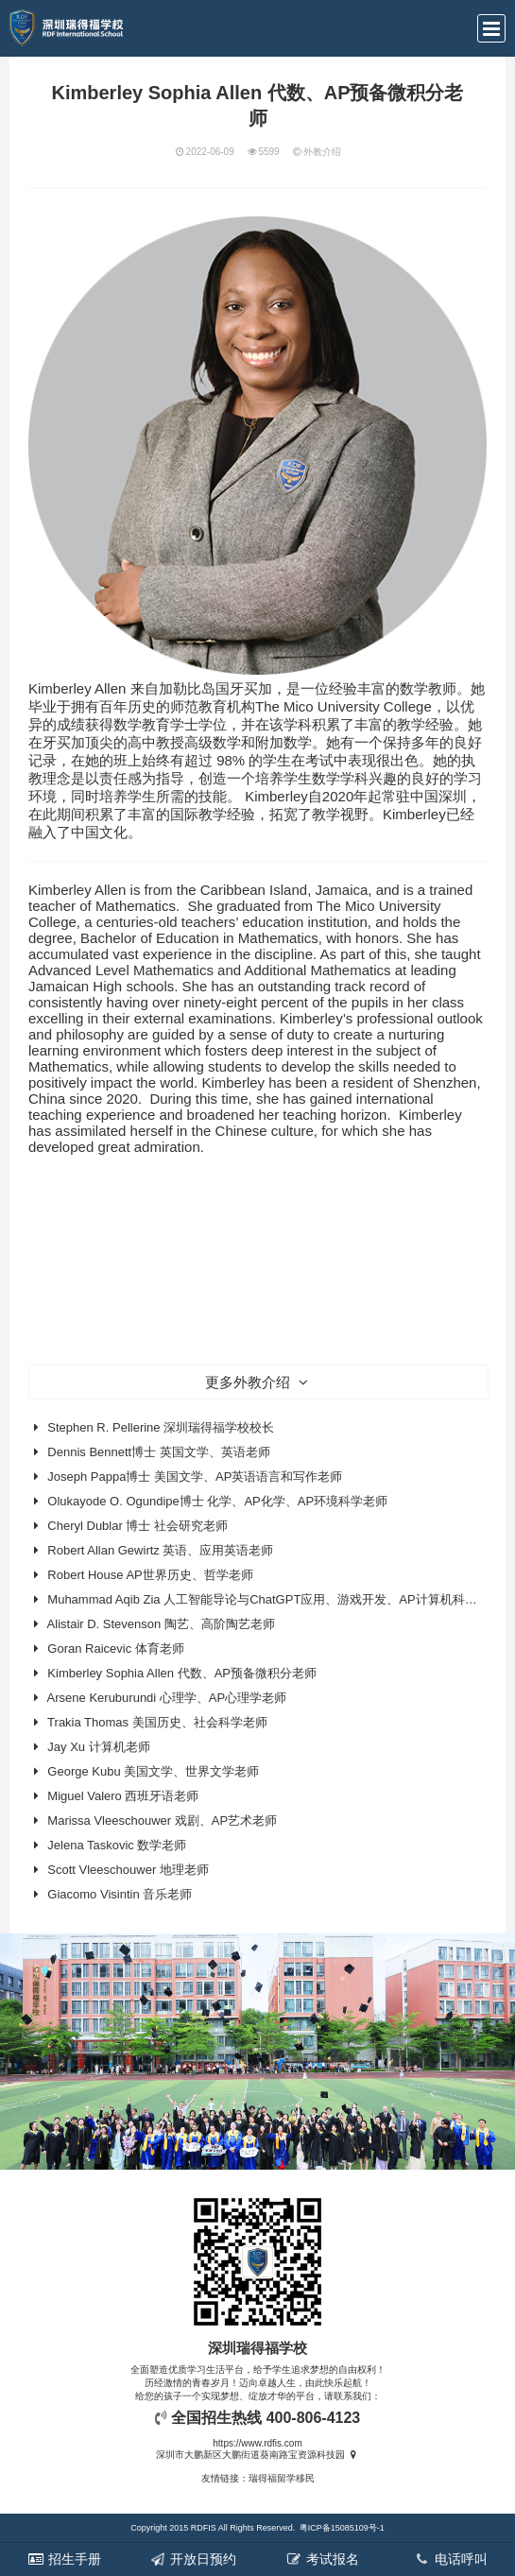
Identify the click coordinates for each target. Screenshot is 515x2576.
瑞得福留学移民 (282, 2478)
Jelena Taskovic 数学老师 (116, 1845)
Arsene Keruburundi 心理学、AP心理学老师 (167, 1698)
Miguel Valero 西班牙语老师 (122, 1796)
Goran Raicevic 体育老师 (115, 1648)
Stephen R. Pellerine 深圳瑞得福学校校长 (160, 1427)
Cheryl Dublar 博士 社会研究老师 (137, 1526)
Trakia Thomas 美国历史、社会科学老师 (157, 1722)
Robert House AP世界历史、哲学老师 (149, 1575)
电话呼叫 (451, 2559)
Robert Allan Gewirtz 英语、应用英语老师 (160, 1550)
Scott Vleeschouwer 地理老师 (128, 1870)
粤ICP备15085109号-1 (342, 2528)
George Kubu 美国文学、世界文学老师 (153, 1771)
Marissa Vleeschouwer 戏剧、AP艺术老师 (162, 1820)
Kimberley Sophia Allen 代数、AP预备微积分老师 (182, 1673)
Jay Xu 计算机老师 (98, 1747)
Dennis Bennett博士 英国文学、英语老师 (158, 1452)
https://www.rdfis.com (257, 2443)
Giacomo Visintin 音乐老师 (119, 1894)
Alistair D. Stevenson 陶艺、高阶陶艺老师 (161, 1624)
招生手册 (64, 2559)
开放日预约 (192, 2558)
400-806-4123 (313, 2418)
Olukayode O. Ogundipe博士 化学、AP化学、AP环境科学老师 (217, 1501)
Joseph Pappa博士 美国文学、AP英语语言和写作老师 (194, 1476)
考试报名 (321, 2558)
